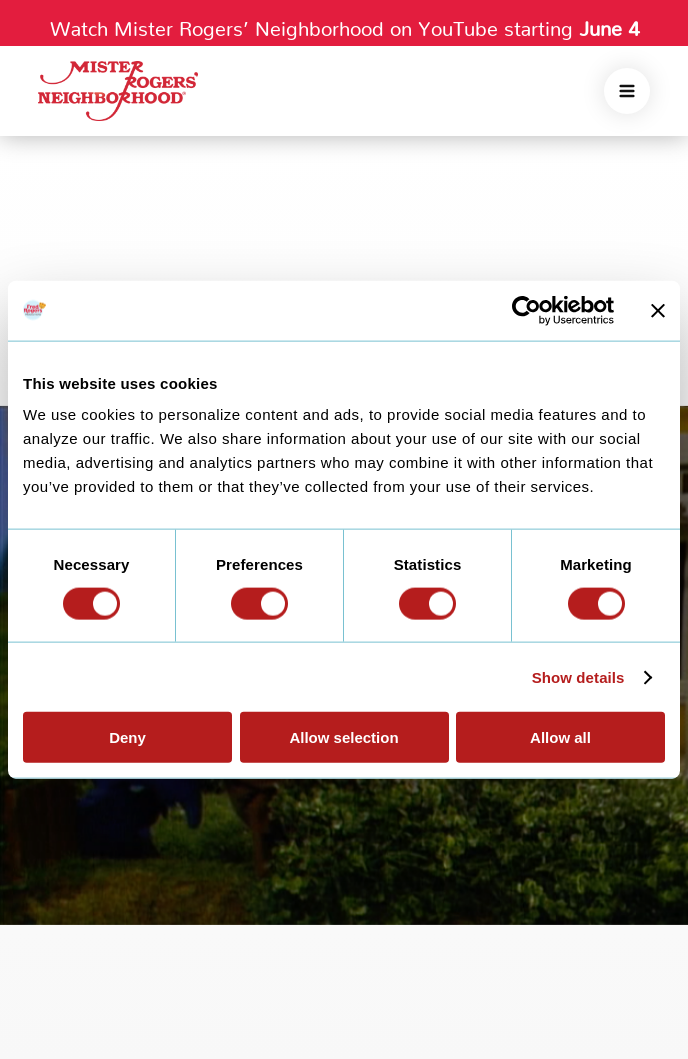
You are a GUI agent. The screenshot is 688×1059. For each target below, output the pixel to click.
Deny (127, 737)
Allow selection (343, 737)
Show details (578, 676)
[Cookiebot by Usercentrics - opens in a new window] (526, 310)
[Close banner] (658, 310)
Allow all (560, 737)
